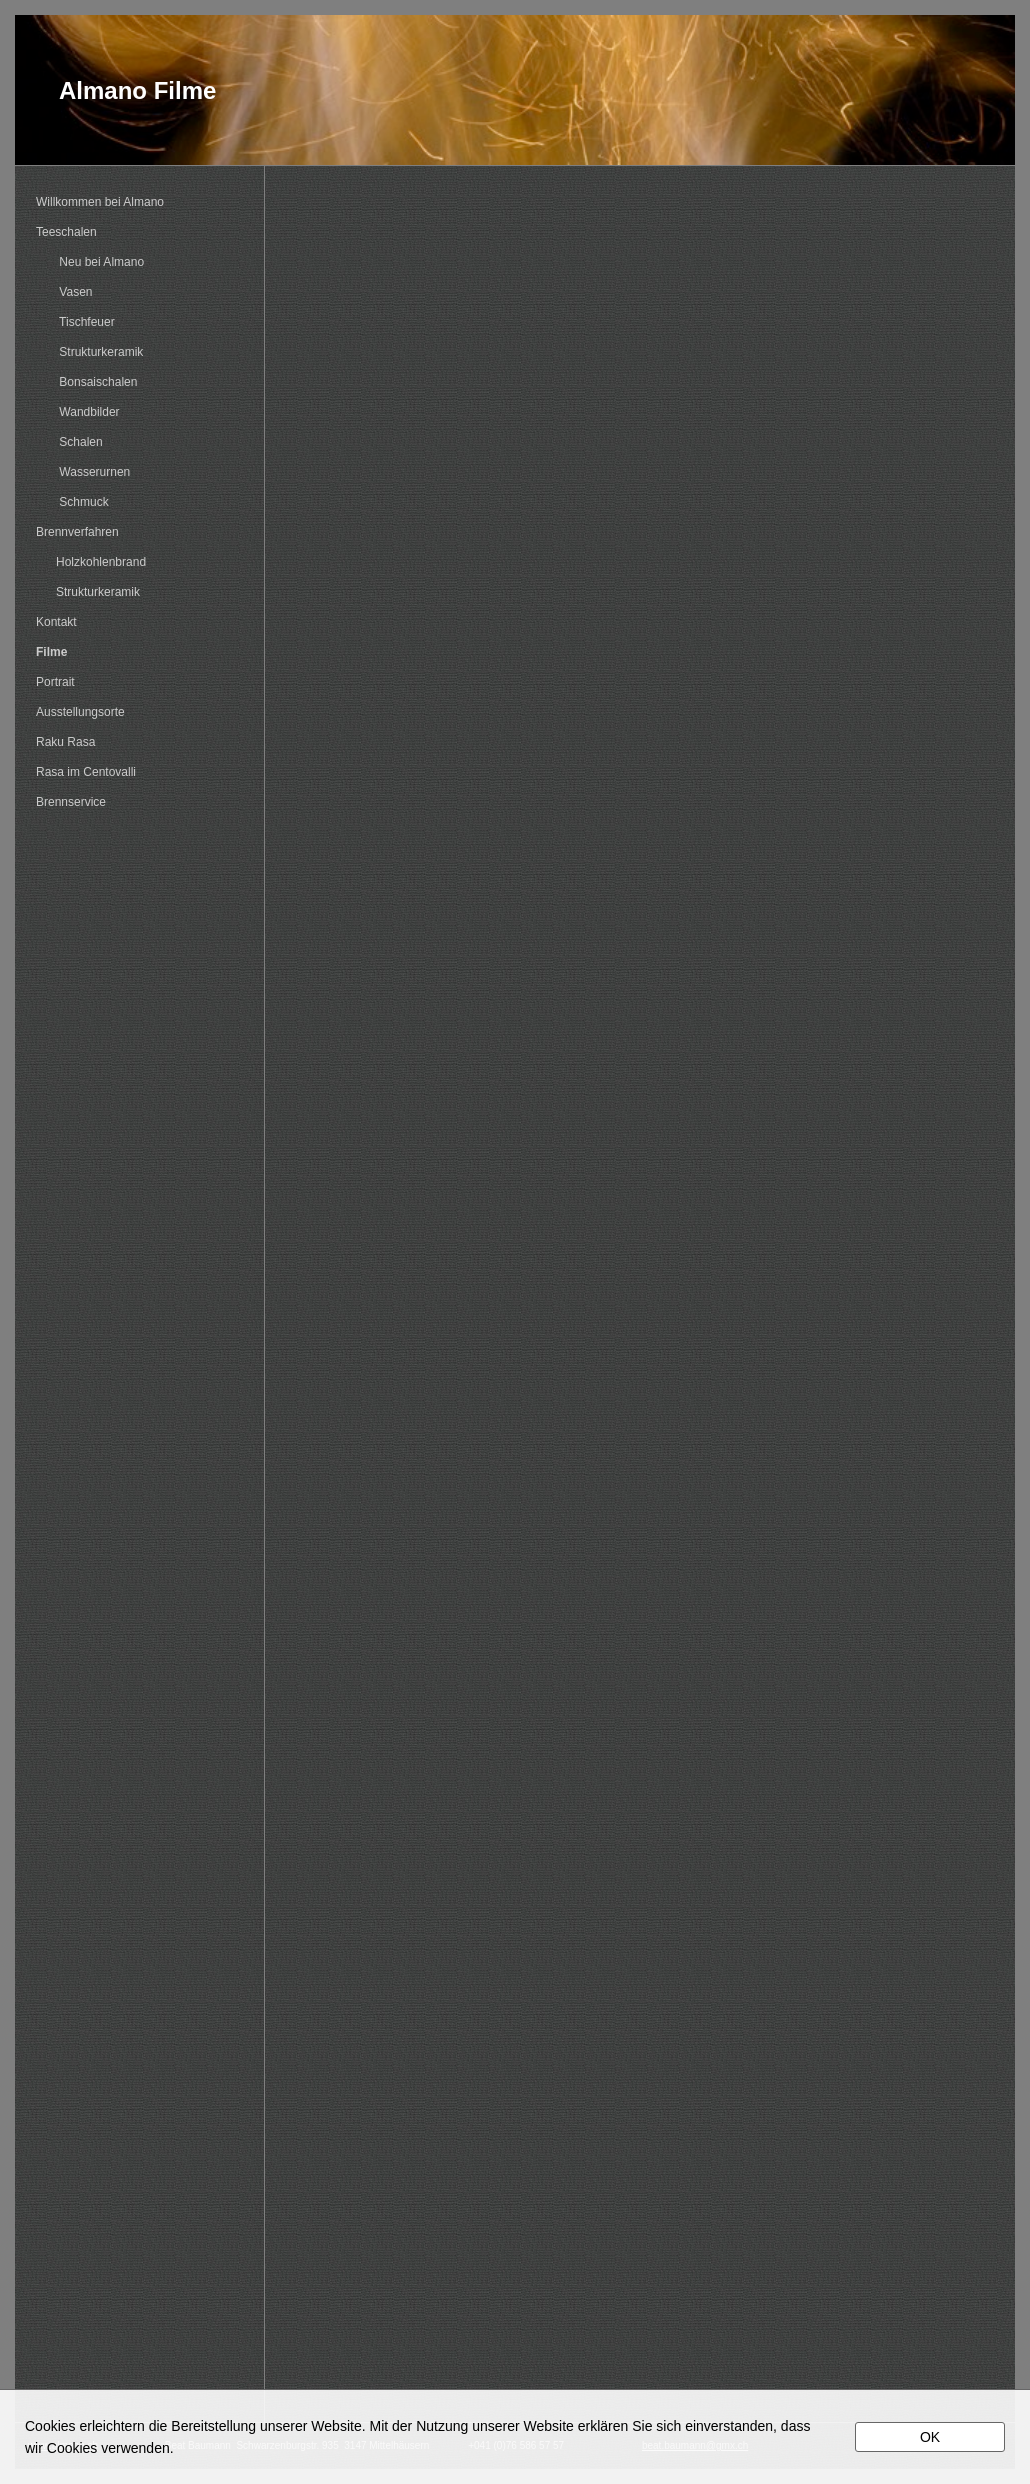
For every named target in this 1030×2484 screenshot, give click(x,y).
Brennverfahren (77, 532)
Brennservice (71, 802)
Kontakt (56, 622)
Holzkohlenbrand (91, 562)
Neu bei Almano (90, 262)
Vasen (64, 292)
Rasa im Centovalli (86, 772)
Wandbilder (78, 412)
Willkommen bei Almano (100, 202)
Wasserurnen (83, 472)
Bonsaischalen (86, 382)
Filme (51, 652)
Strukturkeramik (89, 352)
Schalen (69, 442)
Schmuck (72, 502)
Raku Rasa (65, 742)
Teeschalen (66, 232)
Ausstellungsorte (80, 712)
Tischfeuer (75, 322)
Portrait (55, 682)
